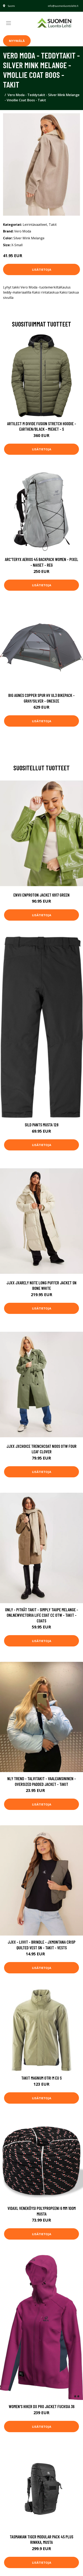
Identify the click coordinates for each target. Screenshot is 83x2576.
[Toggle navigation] (8, 23)
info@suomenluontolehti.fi (63, 6)
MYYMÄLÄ (17, 41)
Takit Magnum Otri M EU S (41, 2077)
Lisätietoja (41, 269)
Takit (53, 224)
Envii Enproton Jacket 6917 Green (41, 894)
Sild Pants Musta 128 (41, 1124)
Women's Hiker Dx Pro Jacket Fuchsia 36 (41, 2406)
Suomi (11, 6)
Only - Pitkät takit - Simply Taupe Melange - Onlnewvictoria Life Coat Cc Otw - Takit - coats (41, 1615)
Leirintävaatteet (35, 224)
